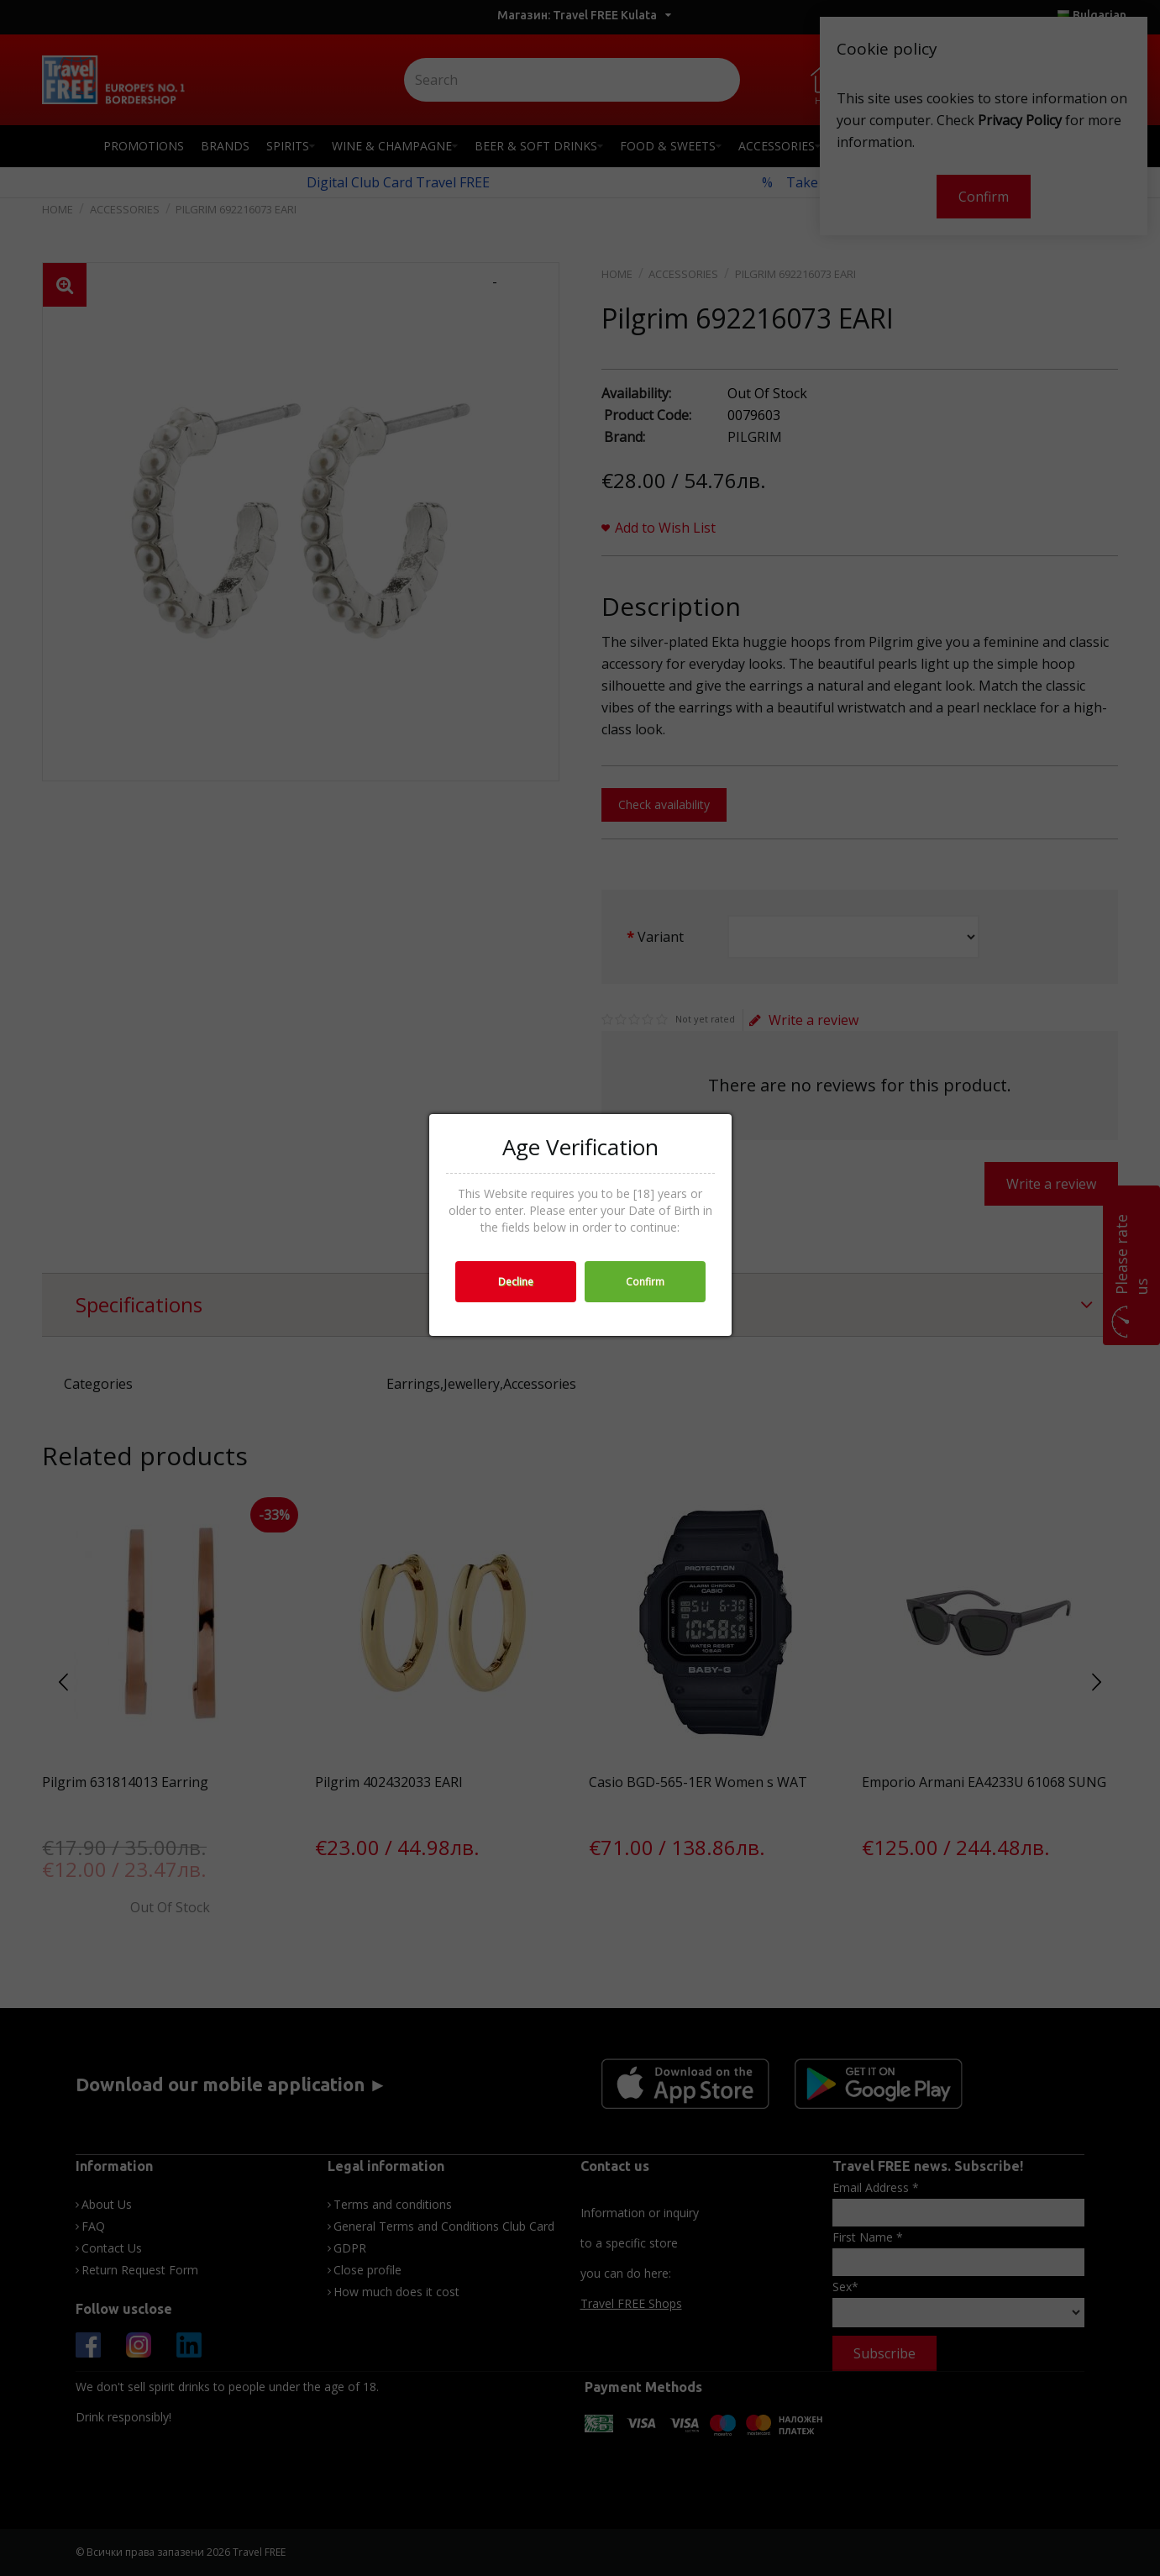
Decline (515, 1282)
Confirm (645, 1282)
